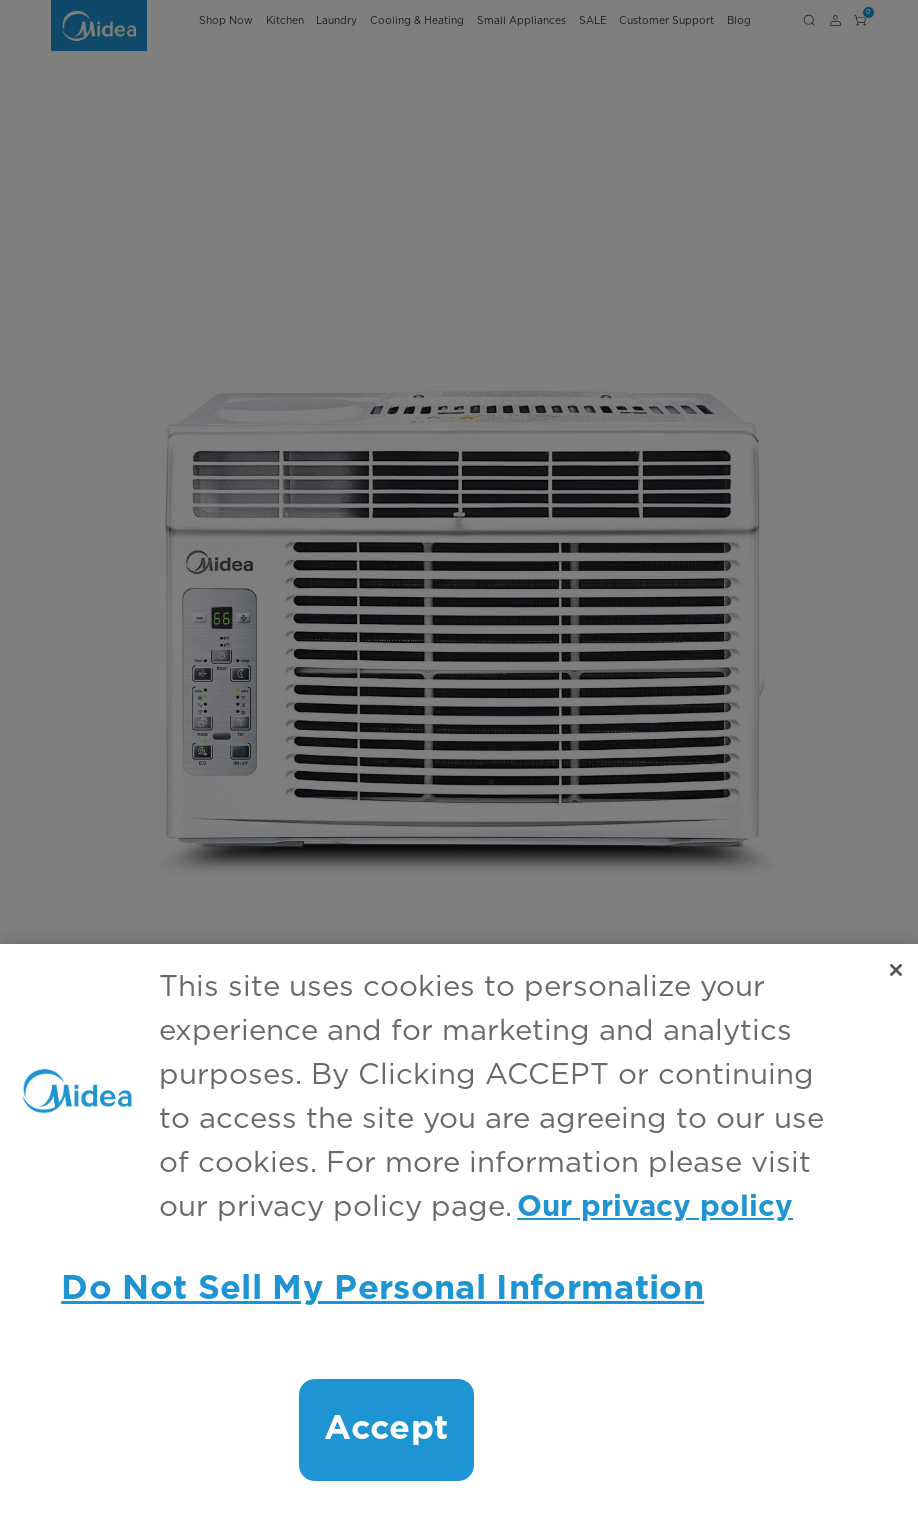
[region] (459, 1232)
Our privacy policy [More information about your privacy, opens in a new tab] (655, 1207)
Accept (386, 1429)
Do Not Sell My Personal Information (382, 1289)
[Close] (896, 970)
